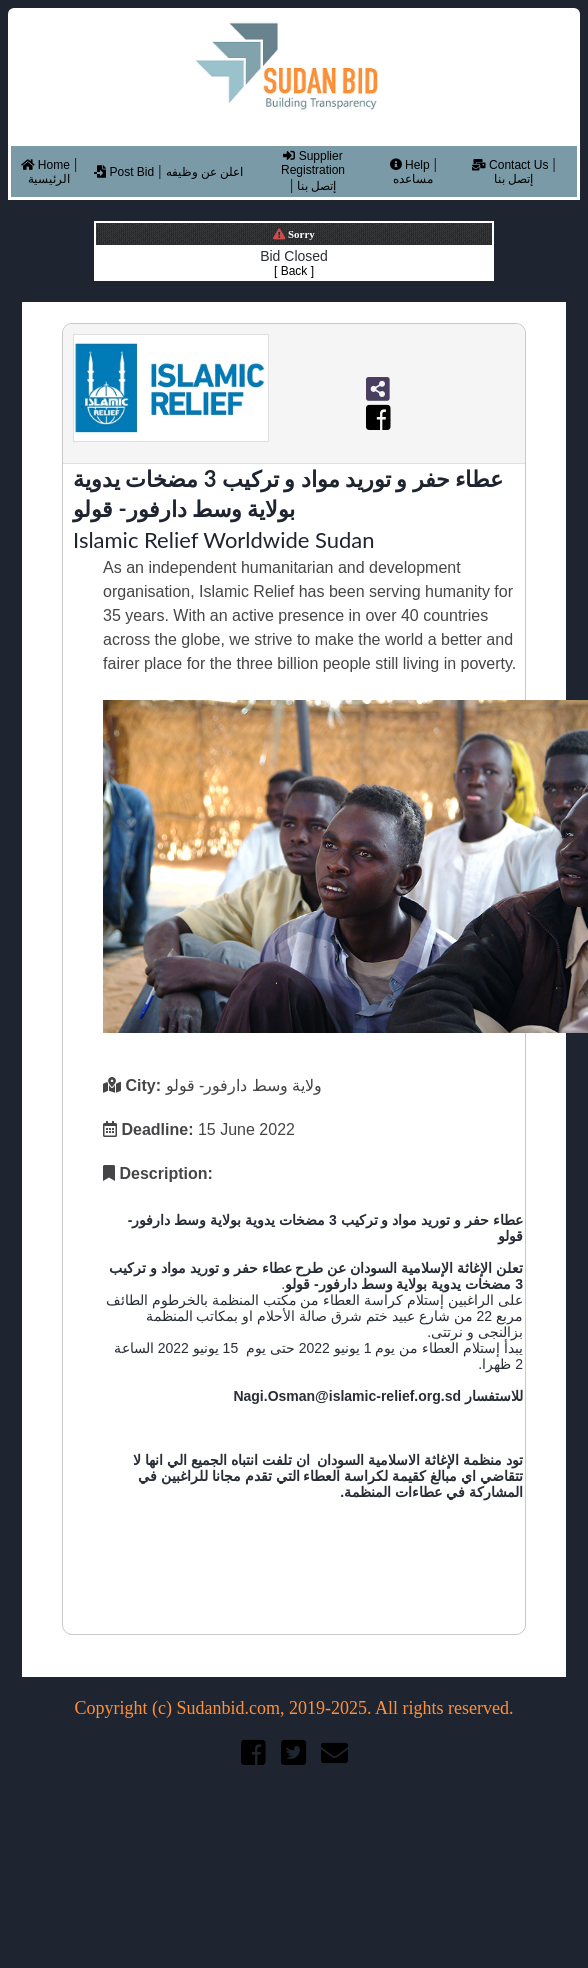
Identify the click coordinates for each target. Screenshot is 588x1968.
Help (410, 165)
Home (45, 165)
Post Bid (124, 172)
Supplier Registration (313, 163)
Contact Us (510, 165)
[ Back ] (294, 271)
